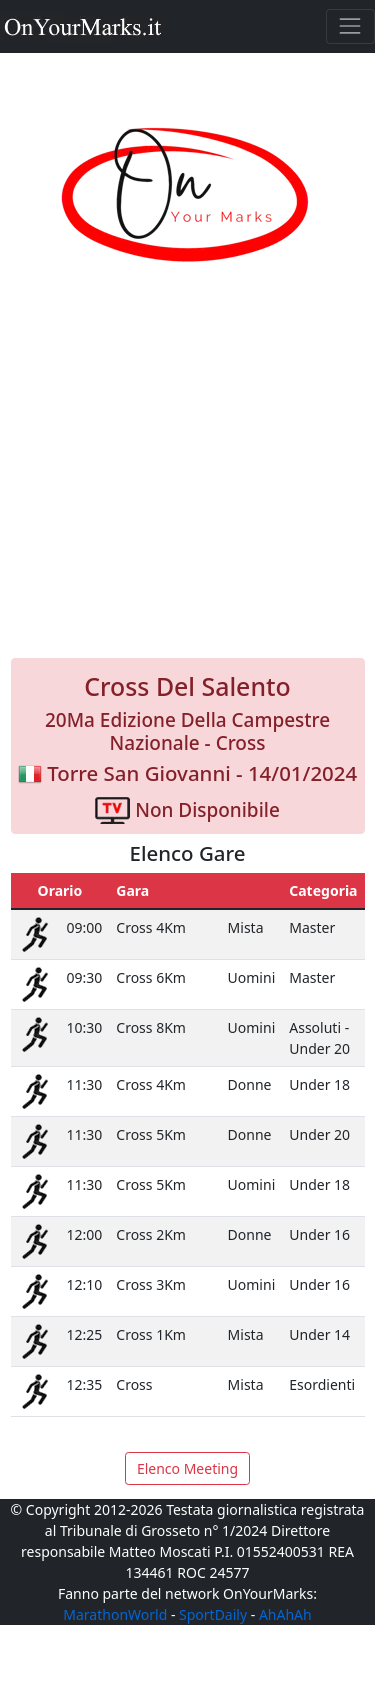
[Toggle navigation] (350, 26)
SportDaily (213, 1614)
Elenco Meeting (187, 1468)
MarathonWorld (115, 1614)
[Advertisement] (187, 482)
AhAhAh (285, 1614)
